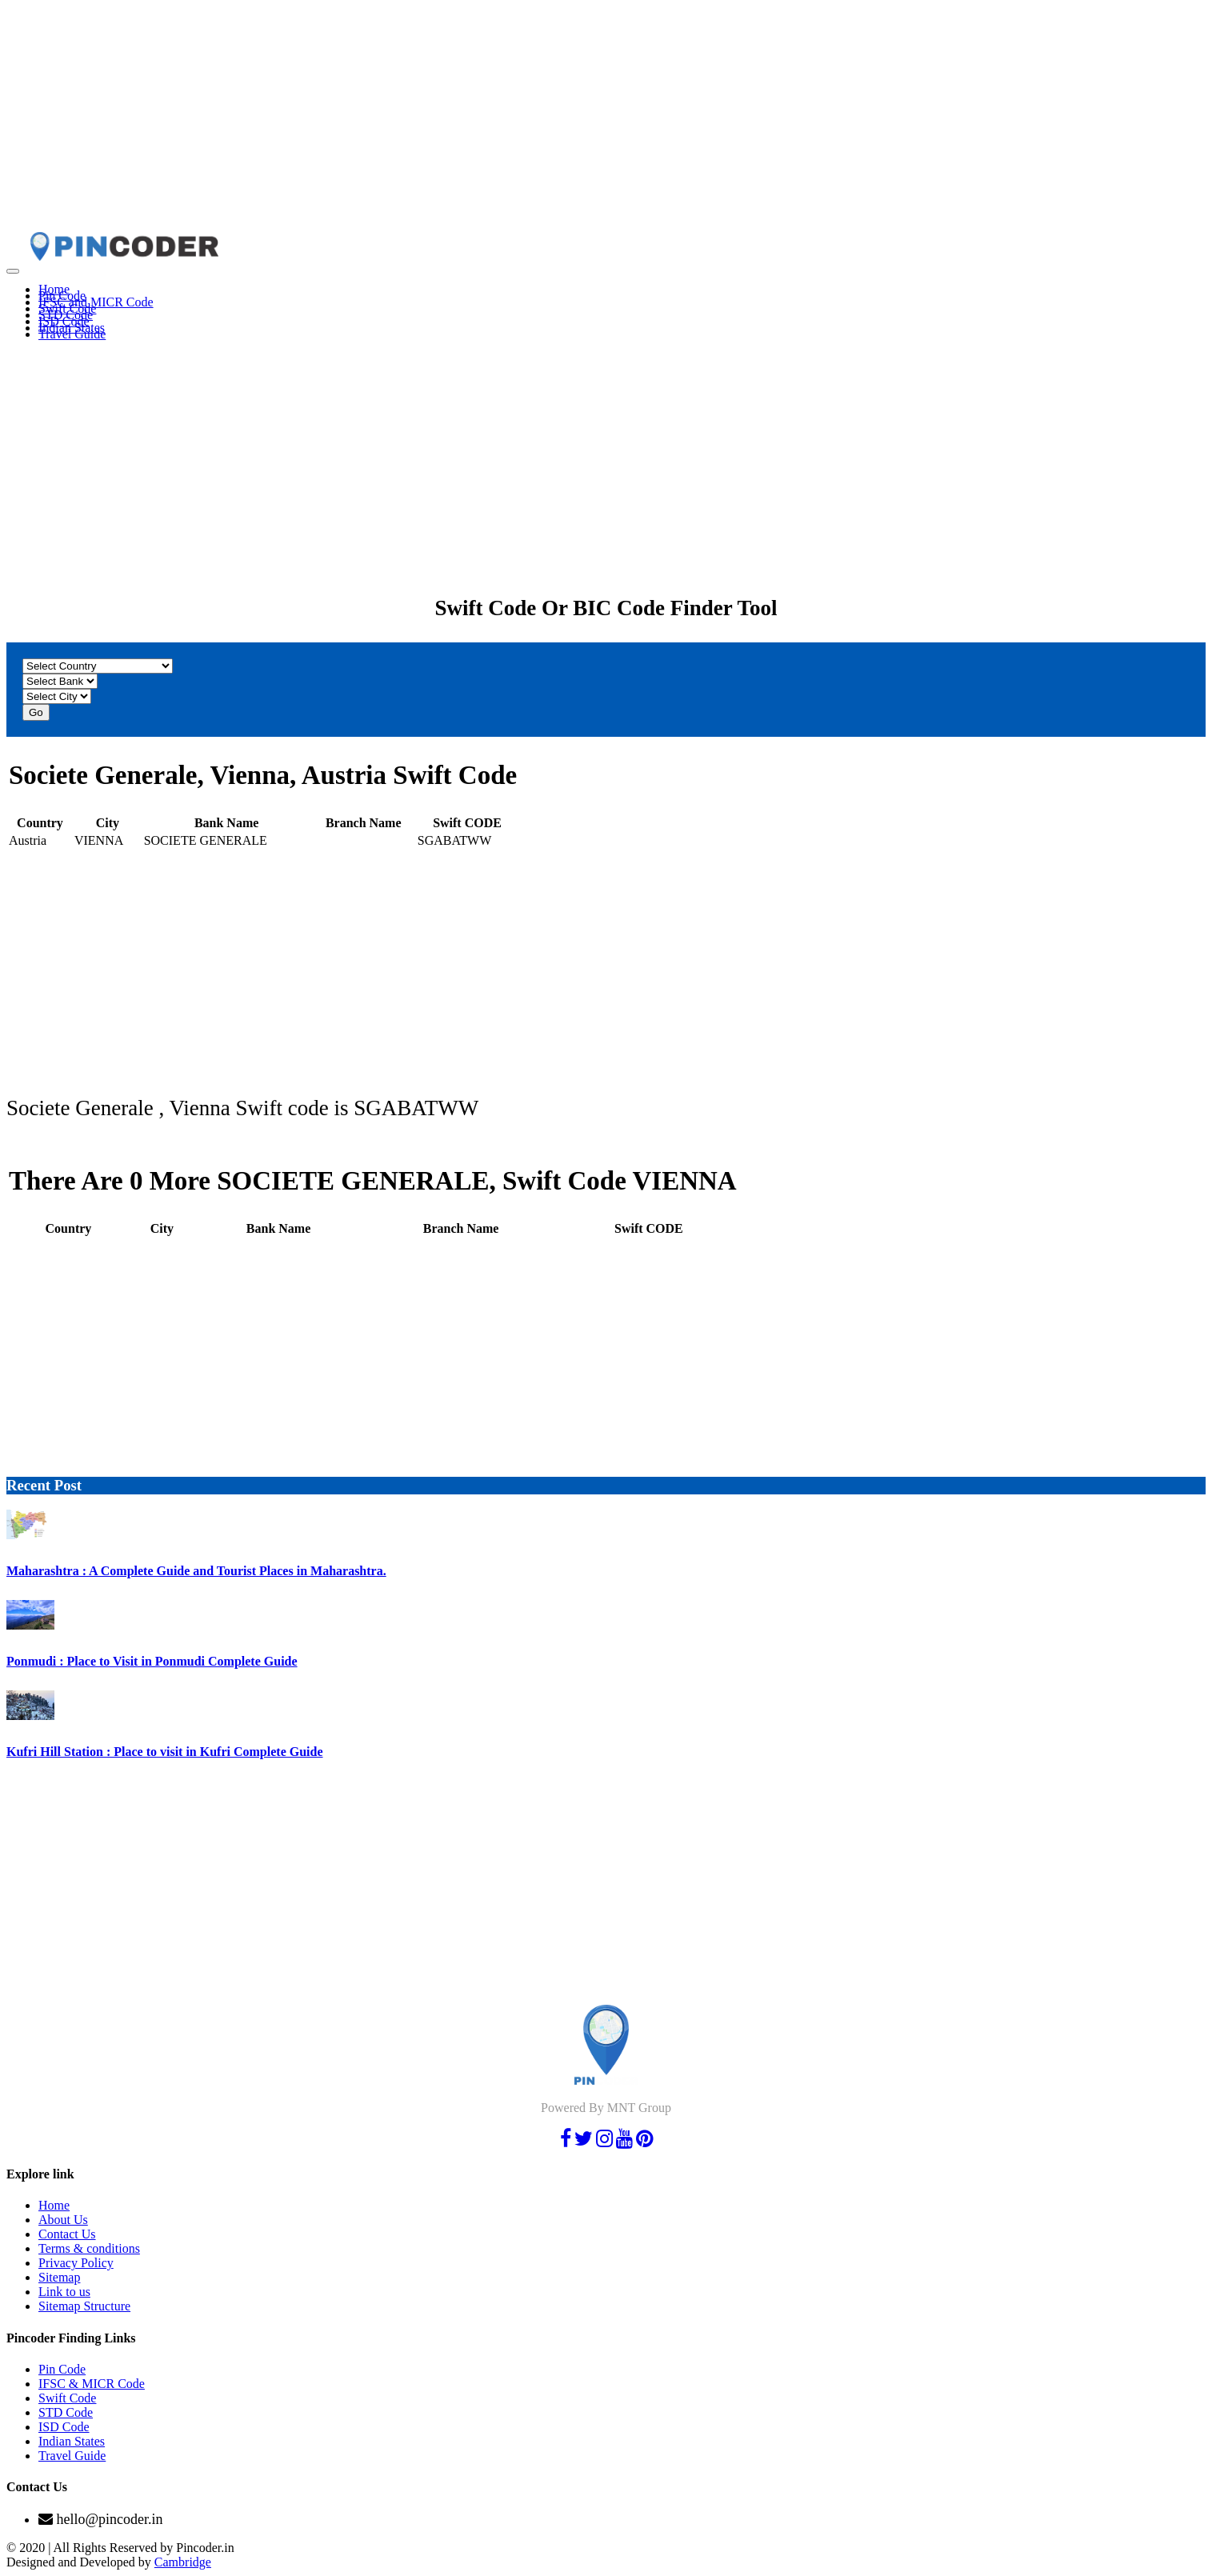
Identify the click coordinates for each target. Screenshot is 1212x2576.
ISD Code (64, 2427)
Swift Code (67, 2398)
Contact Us (67, 2234)
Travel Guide (72, 334)
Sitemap (59, 2277)
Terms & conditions (89, 2248)
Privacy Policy (76, 2263)
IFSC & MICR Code (91, 2383)
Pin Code (62, 2369)
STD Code (65, 2412)
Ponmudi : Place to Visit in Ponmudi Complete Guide (152, 1661)
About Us (63, 2219)
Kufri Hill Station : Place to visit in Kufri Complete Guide (164, 1751)
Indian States (71, 2441)
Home (54, 2205)
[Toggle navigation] (12, 271)
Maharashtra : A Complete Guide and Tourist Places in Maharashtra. (196, 1571)
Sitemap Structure (84, 2306)
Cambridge (182, 2562)
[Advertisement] (486, 118)
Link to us (64, 2291)
